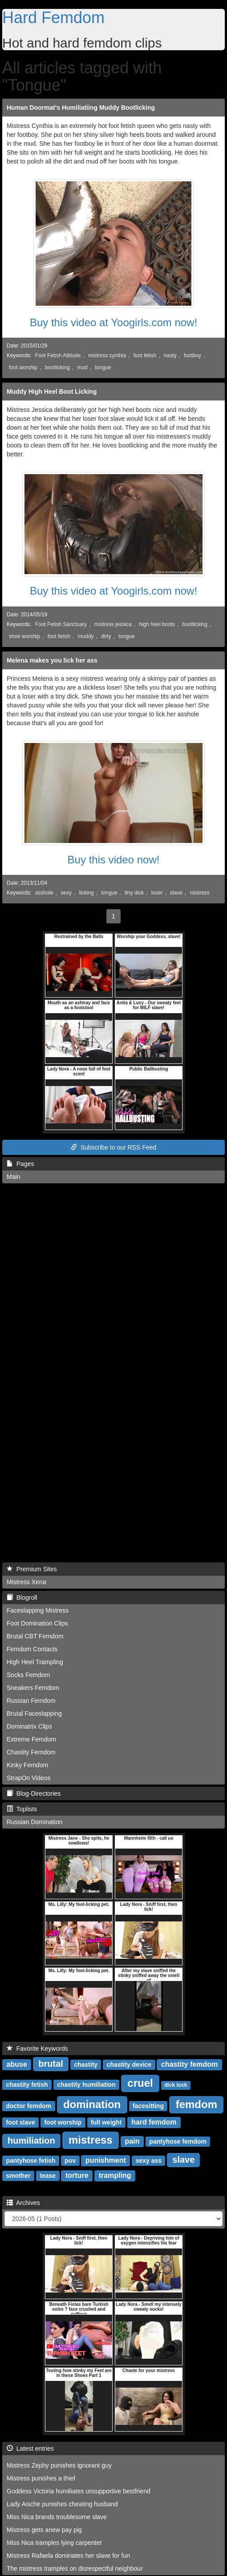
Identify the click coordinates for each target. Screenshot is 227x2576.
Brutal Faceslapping (34, 1713)
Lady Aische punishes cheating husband (62, 2504)
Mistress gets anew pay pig (44, 2529)
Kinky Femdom (27, 1765)
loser (157, 893)
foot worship (23, 367)
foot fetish (145, 355)
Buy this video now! (114, 860)
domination (92, 2104)
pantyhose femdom (177, 2141)
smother (18, 2175)
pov (70, 2160)
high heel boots (157, 624)
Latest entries (30, 2448)
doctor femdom (28, 2105)
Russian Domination (34, 1821)
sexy (66, 893)
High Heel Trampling (35, 1661)
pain (132, 2141)
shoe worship (24, 636)
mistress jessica (113, 624)
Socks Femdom (28, 1674)
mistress (199, 893)
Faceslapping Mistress (38, 1610)
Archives (23, 2202)
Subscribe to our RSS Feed (113, 1147)
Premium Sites (32, 1569)
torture (77, 2175)
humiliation (31, 2140)
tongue (103, 367)
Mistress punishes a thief (41, 2478)
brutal (50, 2064)
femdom (196, 2104)
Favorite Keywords (37, 2048)
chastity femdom (189, 2064)
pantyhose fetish (30, 2160)
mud (82, 367)
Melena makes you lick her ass (52, 660)
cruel (140, 2083)
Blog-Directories (34, 1793)
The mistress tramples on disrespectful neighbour (75, 2568)
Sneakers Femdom (33, 1687)
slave (176, 893)
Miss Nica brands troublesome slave (57, 2516)
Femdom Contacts (32, 1649)
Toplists (22, 1809)
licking (86, 893)
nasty (170, 355)
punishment (105, 2160)
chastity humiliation (86, 2084)
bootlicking (57, 367)
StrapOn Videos (29, 1777)
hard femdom (153, 2122)
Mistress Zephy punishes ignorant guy (59, 2465)
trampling (115, 2175)
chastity (85, 2064)
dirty (106, 636)
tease (48, 2175)
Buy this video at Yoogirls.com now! (113, 322)
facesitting (148, 2105)
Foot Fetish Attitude (58, 355)
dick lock (175, 2085)
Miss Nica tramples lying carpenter (54, 2542)
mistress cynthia (107, 355)
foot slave (20, 2122)
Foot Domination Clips (37, 1623)
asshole (44, 893)
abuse (17, 2064)
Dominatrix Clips (29, 1726)
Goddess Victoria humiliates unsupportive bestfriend (78, 2491)
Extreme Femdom (31, 1739)
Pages (20, 1163)
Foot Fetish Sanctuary (61, 624)
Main (13, 1176)
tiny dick (134, 893)
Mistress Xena (26, 1582)
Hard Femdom (53, 17)
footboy (192, 355)
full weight (106, 2122)
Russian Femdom (31, 1700)
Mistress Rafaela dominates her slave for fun (68, 2555)
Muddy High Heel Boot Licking (52, 391)
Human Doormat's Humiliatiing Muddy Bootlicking (81, 107)
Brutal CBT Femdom (35, 1636)
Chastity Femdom (31, 1752)
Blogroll (22, 1597)
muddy (86, 636)
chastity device (129, 2064)
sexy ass (149, 2160)
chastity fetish (27, 2084)
